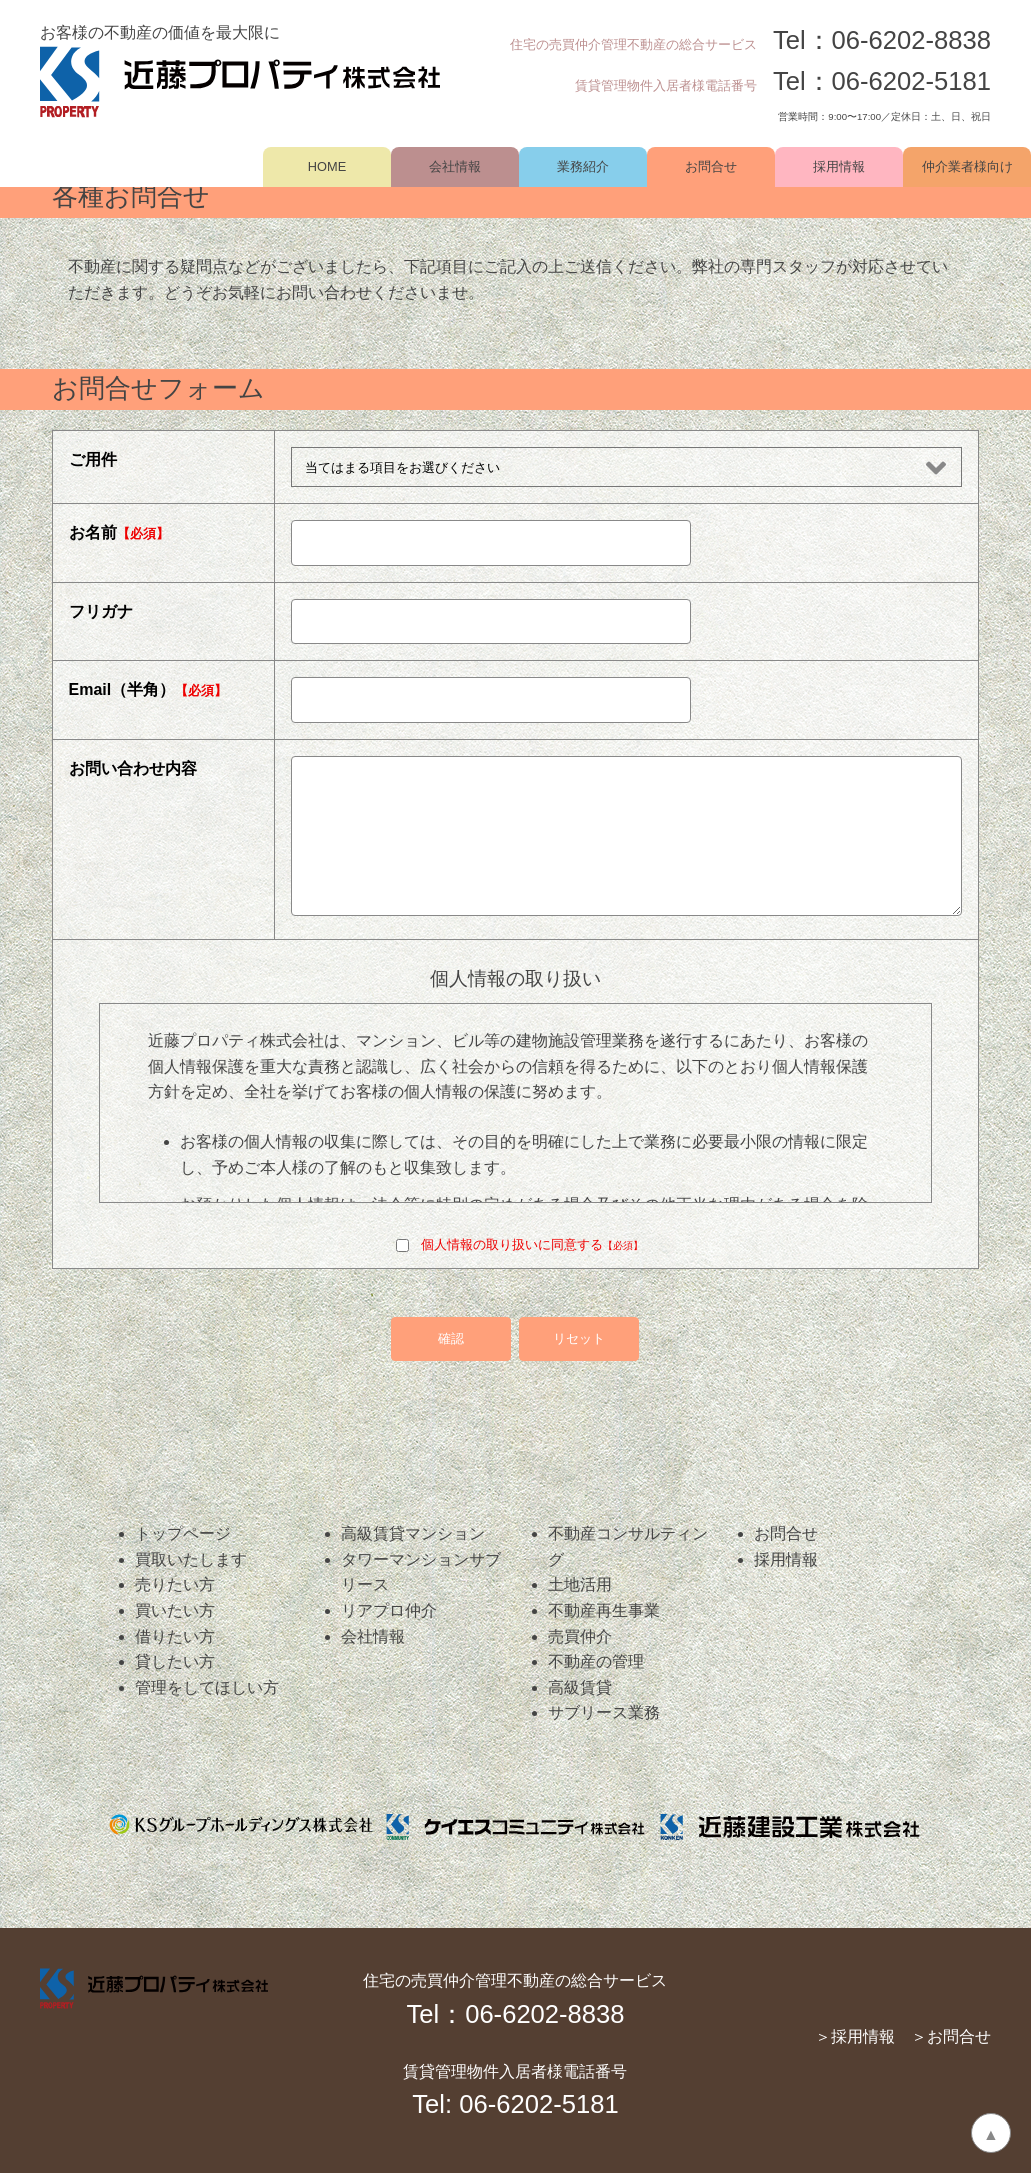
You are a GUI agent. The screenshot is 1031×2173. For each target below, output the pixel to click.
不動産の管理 (596, 1661)
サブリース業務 (604, 1712)
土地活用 (580, 1584)
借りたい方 (175, 1636)
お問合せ (711, 166)
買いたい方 (175, 1610)
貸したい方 (175, 1661)
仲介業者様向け (967, 166)
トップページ (183, 1533)
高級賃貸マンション (413, 1533)
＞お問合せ (951, 2036)
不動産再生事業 (604, 1610)
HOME (327, 166)
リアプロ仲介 (389, 1610)
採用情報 (839, 166)
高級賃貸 (580, 1687)
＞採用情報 (855, 2036)
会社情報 (455, 166)
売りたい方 (175, 1584)
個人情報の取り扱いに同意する (519, 1244)
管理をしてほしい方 (207, 1687)
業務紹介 (583, 166)
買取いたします (191, 1559)
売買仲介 (580, 1636)
